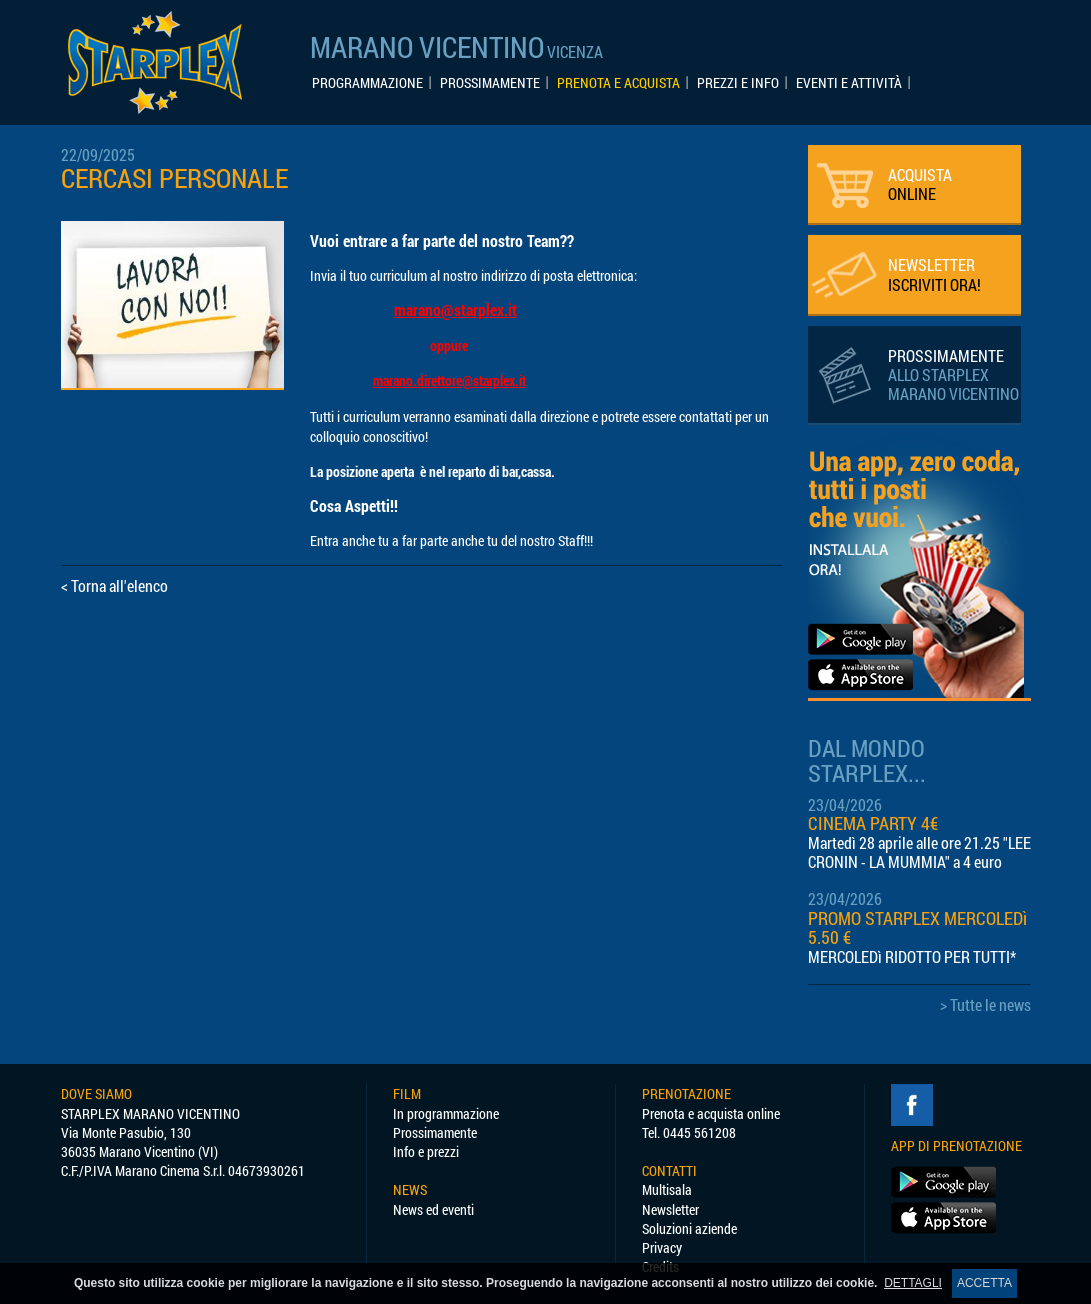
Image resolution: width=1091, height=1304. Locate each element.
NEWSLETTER (934, 274)
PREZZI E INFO (738, 83)
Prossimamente (435, 1132)
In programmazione (446, 1113)
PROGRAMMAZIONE (367, 83)
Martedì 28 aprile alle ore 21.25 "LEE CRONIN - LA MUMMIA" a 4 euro (919, 852)
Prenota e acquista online (711, 1113)
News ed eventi (433, 1209)
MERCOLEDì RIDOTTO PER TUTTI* (912, 956)
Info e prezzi (426, 1151)
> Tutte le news (985, 1004)
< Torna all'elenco (114, 585)
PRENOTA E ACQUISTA (618, 83)
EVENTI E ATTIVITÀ (849, 83)
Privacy (662, 1247)
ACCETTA (984, 1283)
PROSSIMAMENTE (490, 83)
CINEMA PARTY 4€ (873, 823)
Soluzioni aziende (689, 1228)
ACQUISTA (920, 184)
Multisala (667, 1189)
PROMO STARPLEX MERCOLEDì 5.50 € (917, 928)
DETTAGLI (913, 1283)
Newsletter (670, 1209)
